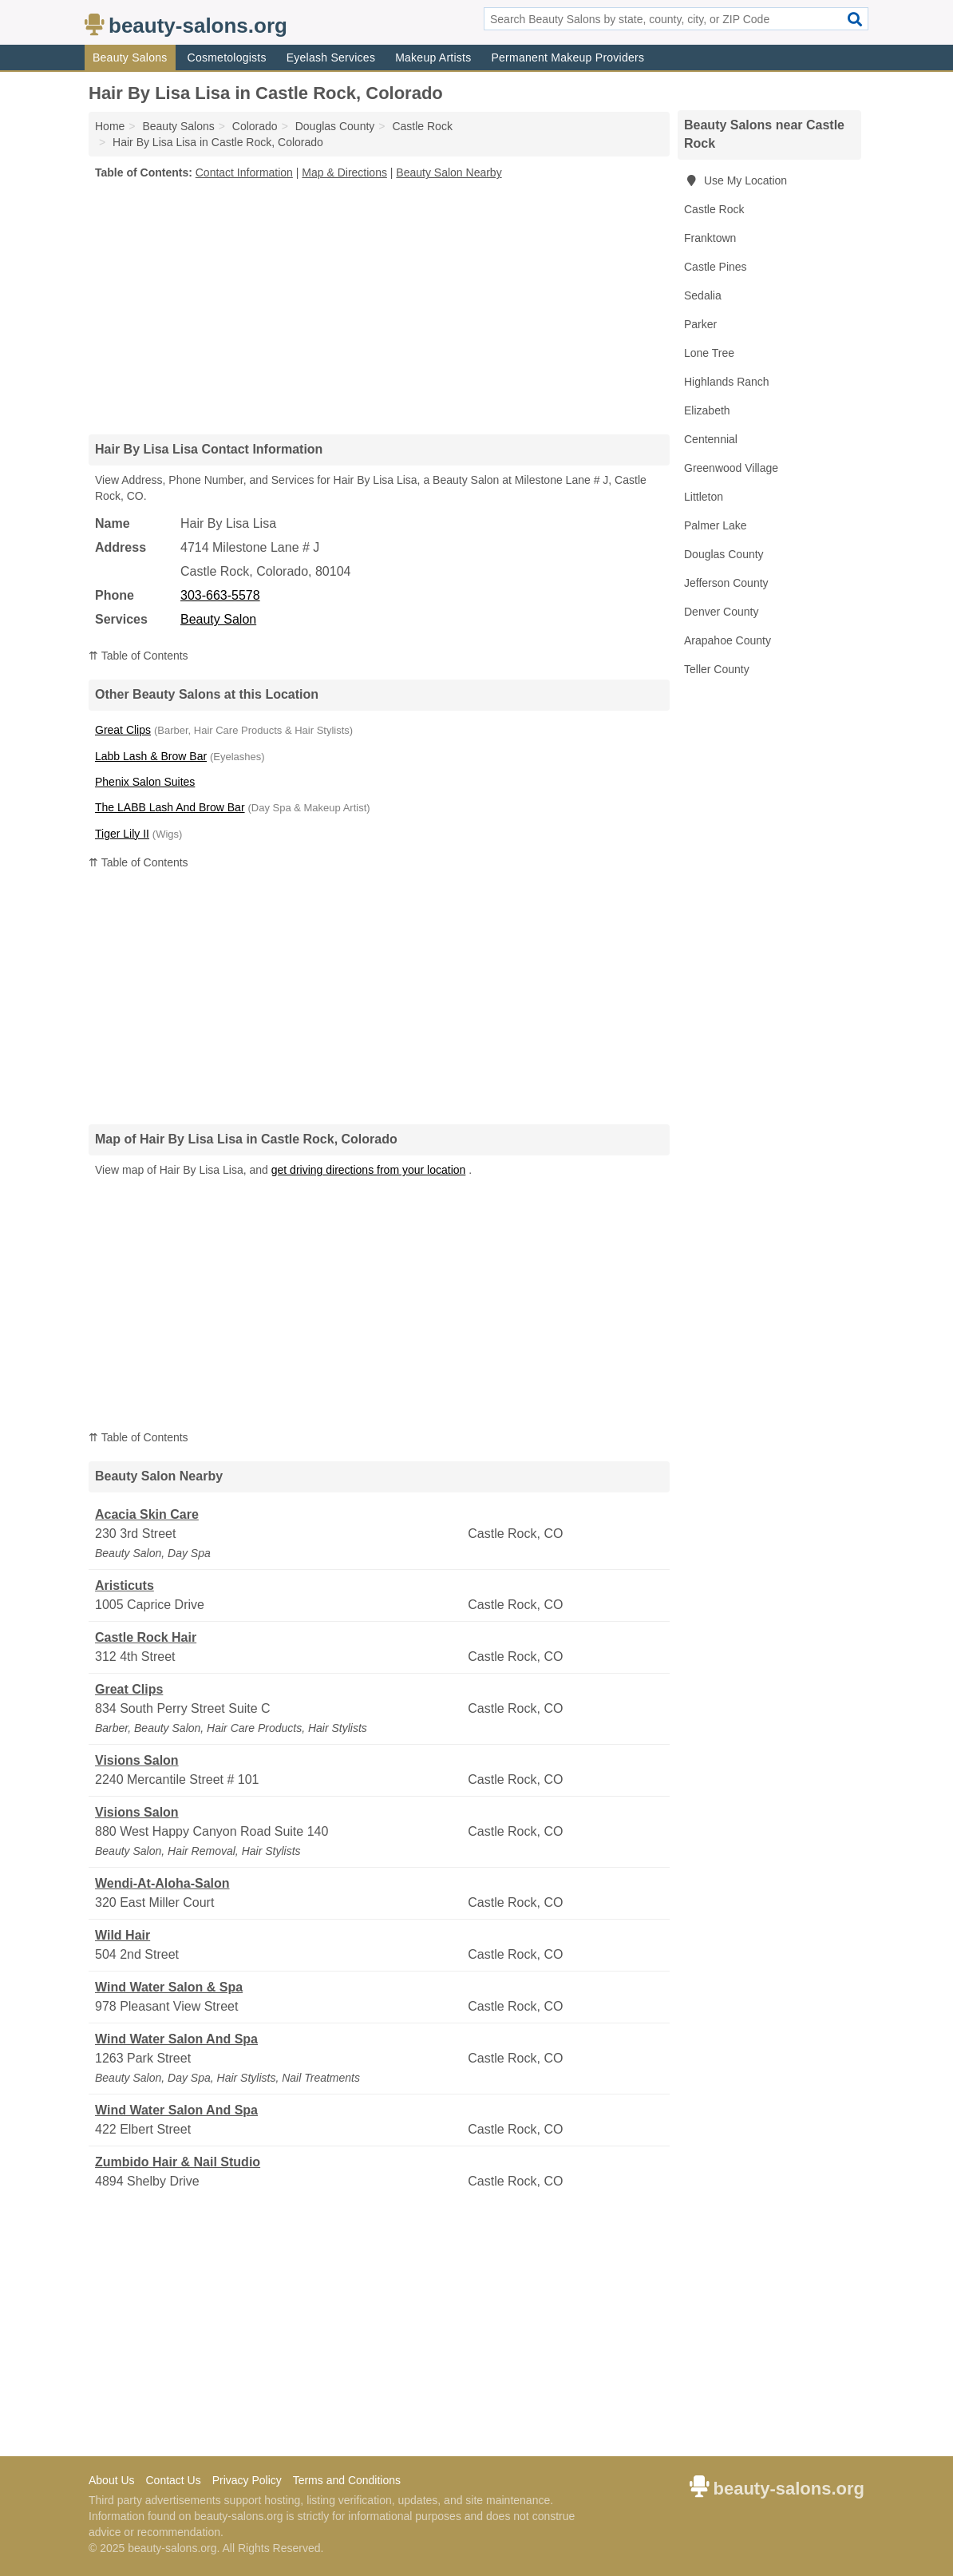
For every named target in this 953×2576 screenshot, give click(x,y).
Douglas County (724, 554)
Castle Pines (715, 266)
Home (110, 126)
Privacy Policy (247, 2480)
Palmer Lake (715, 525)
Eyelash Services (331, 57)
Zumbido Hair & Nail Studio (177, 2162)
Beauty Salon (218, 619)
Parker (700, 324)
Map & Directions (344, 172)
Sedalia (703, 295)
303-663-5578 (220, 595)
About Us (112, 2480)
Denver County (721, 611)
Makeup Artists (433, 57)
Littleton (703, 496)
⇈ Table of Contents (138, 655)
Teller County (716, 669)
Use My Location (735, 180)
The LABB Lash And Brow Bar (170, 807)
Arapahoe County (727, 640)
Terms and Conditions (347, 2480)
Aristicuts (124, 1585)
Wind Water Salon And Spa (176, 2039)
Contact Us (172, 2480)
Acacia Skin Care (147, 1514)
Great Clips (123, 729)
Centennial (710, 439)
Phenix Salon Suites (145, 781)
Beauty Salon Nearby (448, 172)
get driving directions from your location (368, 1169)
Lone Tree (709, 353)
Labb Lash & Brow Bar (151, 756)
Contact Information (244, 172)
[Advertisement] (379, 306)
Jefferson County (726, 583)
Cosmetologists (227, 57)
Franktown (710, 238)
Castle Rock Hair (145, 1637)
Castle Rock (714, 209)
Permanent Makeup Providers (567, 57)
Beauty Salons (130, 57)
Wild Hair (122, 1935)
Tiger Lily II (122, 833)
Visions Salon (137, 1760)
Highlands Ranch (726, 381)
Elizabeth (707, 410)
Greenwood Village (731, 468)
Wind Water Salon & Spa (169, 1987)
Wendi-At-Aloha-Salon (162, 1883)
